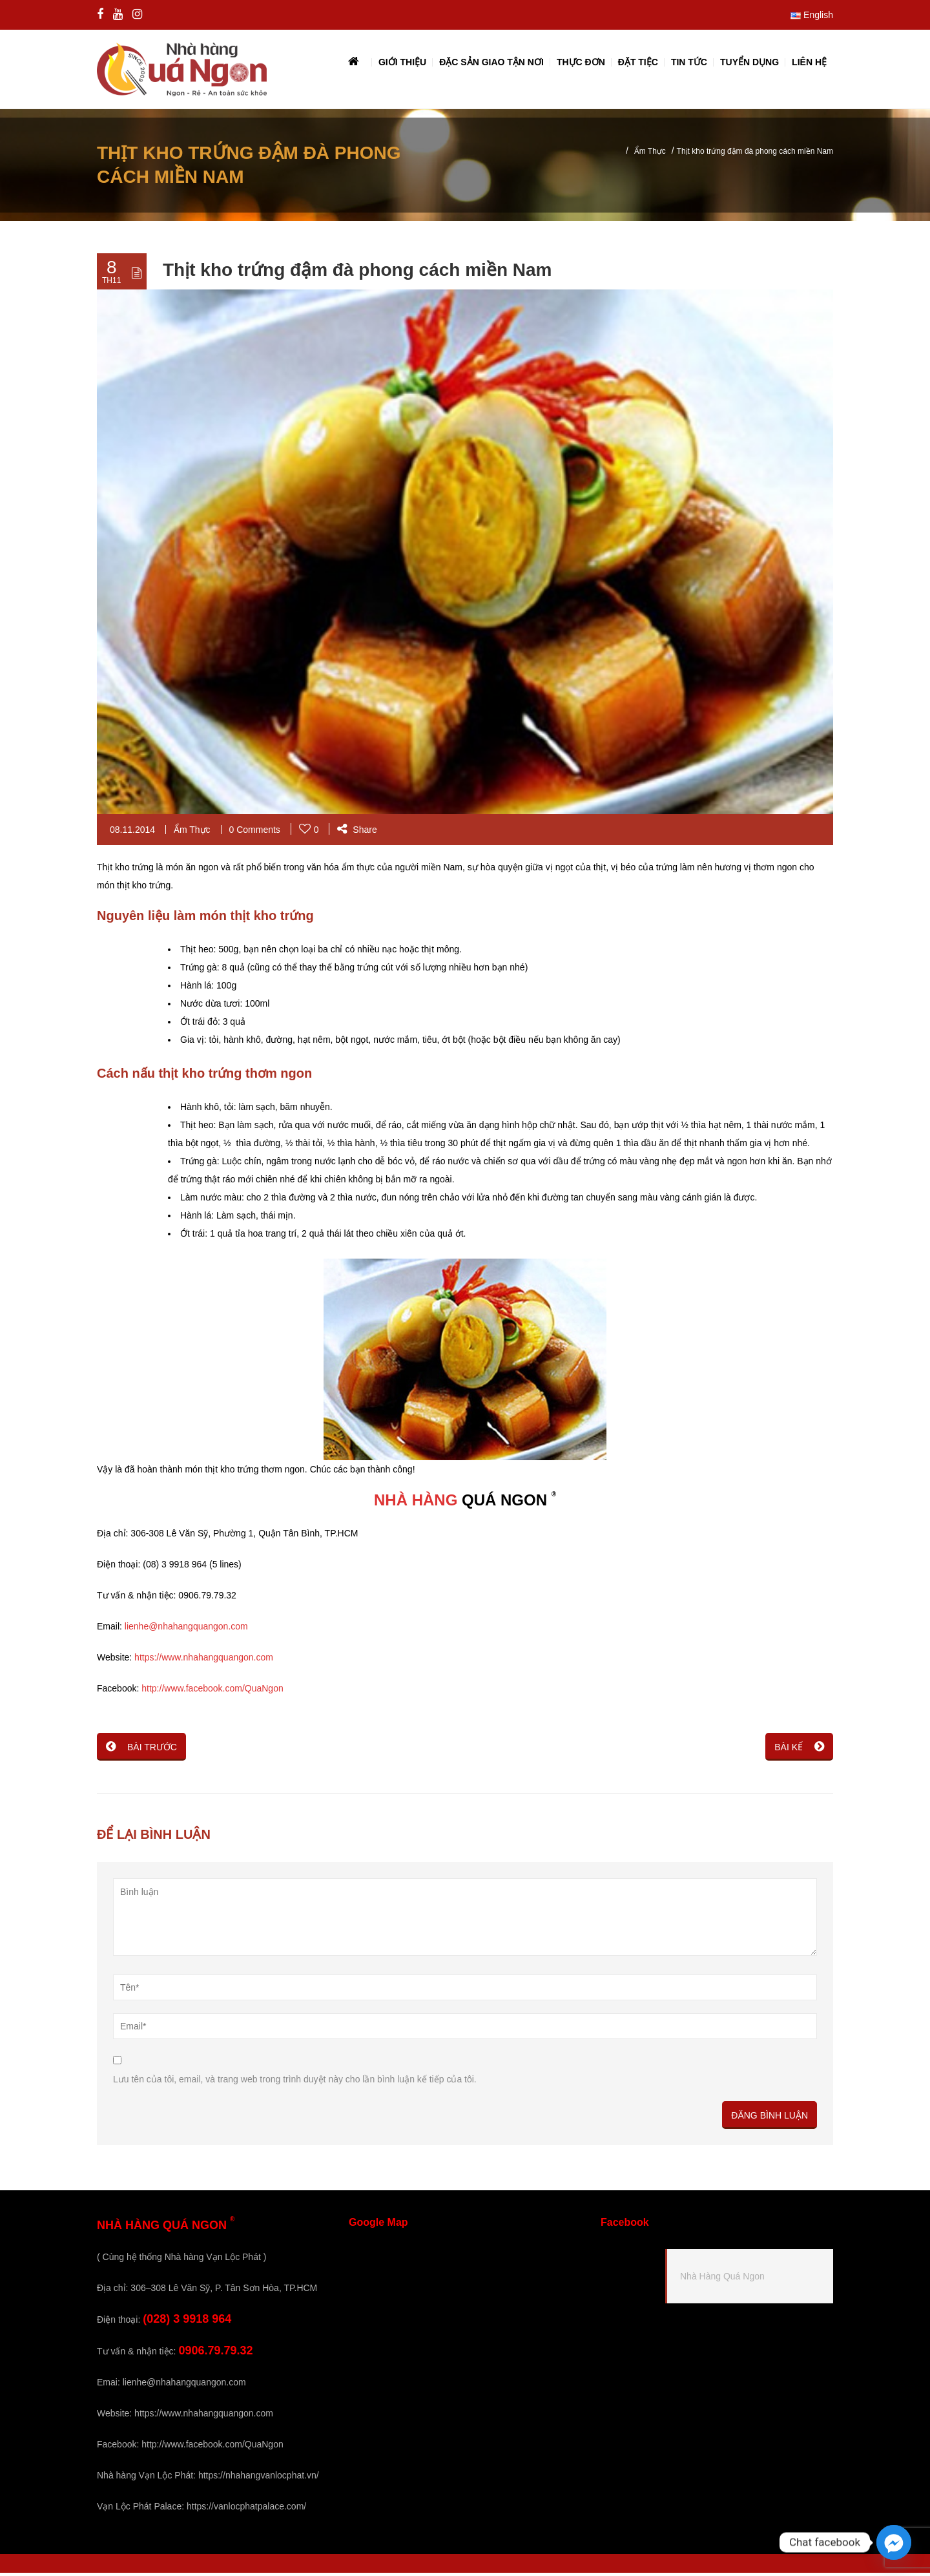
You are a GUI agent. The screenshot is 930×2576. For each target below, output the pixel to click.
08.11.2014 (132, 833)
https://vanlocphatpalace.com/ (246, 2509)
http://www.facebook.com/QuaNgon (212, 1691)
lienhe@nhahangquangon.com (186, 1629)
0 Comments (254, 833)
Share (357, 833)
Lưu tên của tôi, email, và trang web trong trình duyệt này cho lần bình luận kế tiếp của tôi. (295, 2082)
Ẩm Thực (650, 154)
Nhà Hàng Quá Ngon (722, 2279)
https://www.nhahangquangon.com (203, 1660)
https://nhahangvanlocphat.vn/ (258, 2478)
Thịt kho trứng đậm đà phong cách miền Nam (357, 273)
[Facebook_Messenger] (893, 2542)
